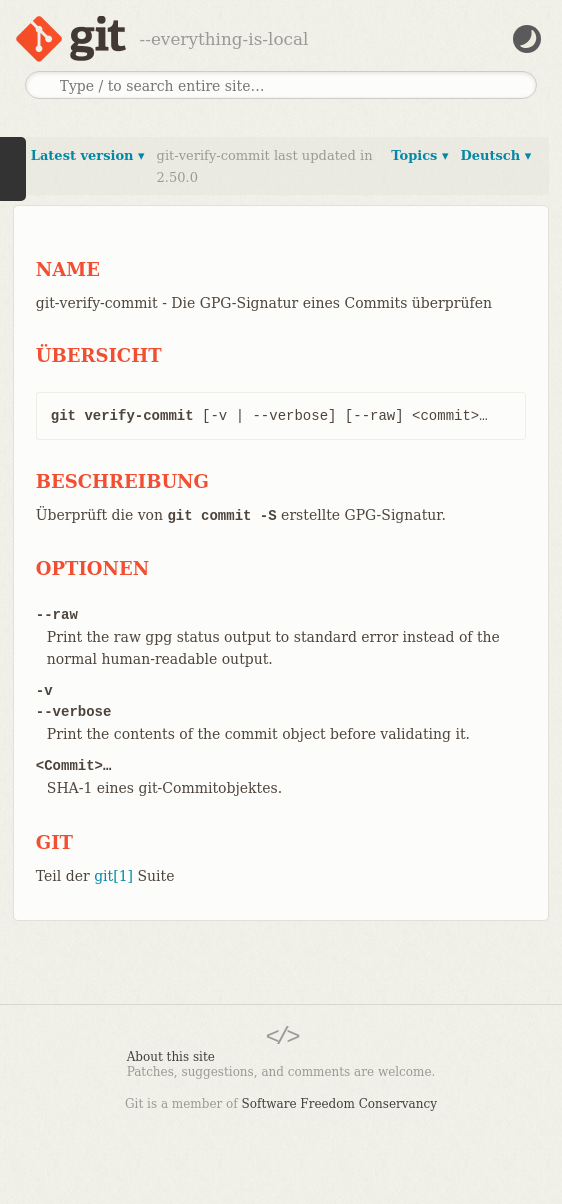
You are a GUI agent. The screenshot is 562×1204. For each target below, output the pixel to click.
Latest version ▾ (88, 155)
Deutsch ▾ (495, 155)
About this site (171, 1057)
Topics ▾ (419, 155)
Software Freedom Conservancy (339, 1104)
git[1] (113, 876)
